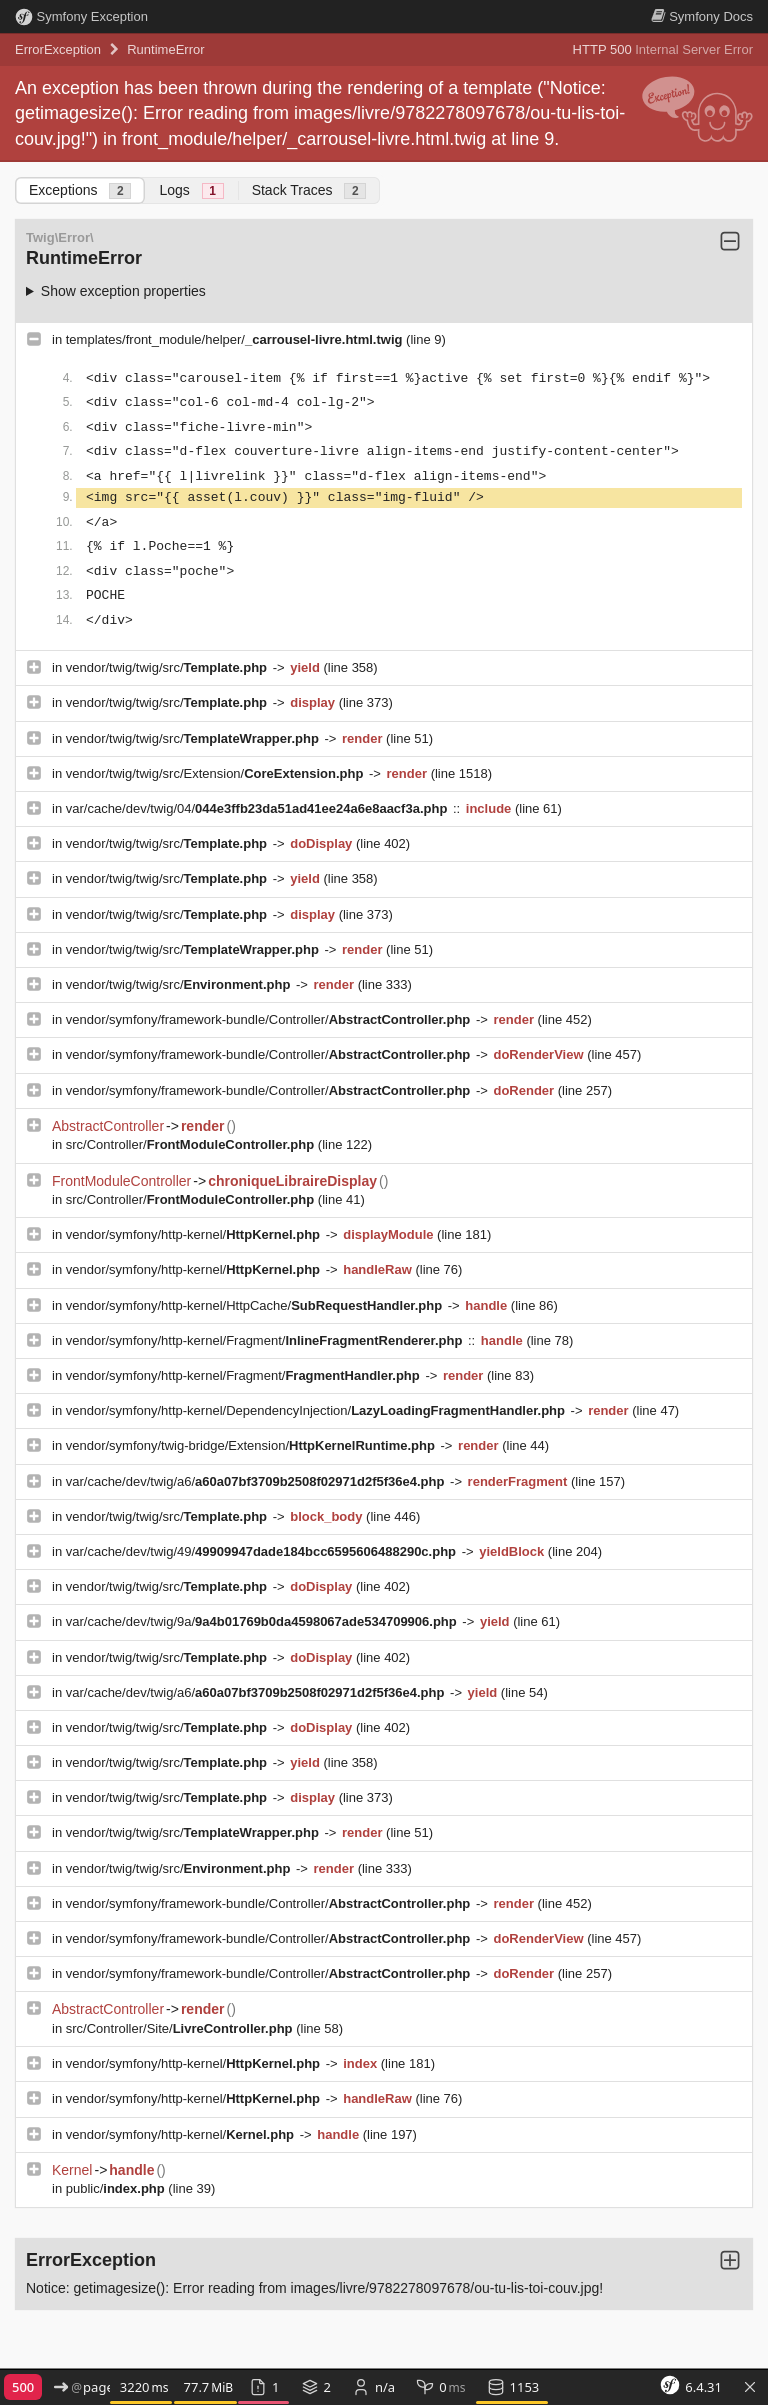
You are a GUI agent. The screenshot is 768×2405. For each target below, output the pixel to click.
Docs (702, 16)
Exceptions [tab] (80, 190)
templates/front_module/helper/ (236, 339)
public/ (117, 2188)
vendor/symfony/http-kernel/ (195, 1234)
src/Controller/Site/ (181, 2028)
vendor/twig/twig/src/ (168, 667)
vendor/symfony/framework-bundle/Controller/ (270, 1019)
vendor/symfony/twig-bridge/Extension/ (252, 1445)
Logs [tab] (191, 190)
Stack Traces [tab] (309, 190)
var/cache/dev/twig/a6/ (257, 1481)
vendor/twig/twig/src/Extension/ (216, 773)
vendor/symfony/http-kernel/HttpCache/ (256, 1305)
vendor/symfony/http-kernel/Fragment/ (266, 1340)
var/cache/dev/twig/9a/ (263, 1621)
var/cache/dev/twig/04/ (258, 808)
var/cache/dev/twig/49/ (263, 1551)
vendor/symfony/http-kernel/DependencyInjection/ (317, 1410)
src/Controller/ (192, 1144)
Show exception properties (123, 291)
